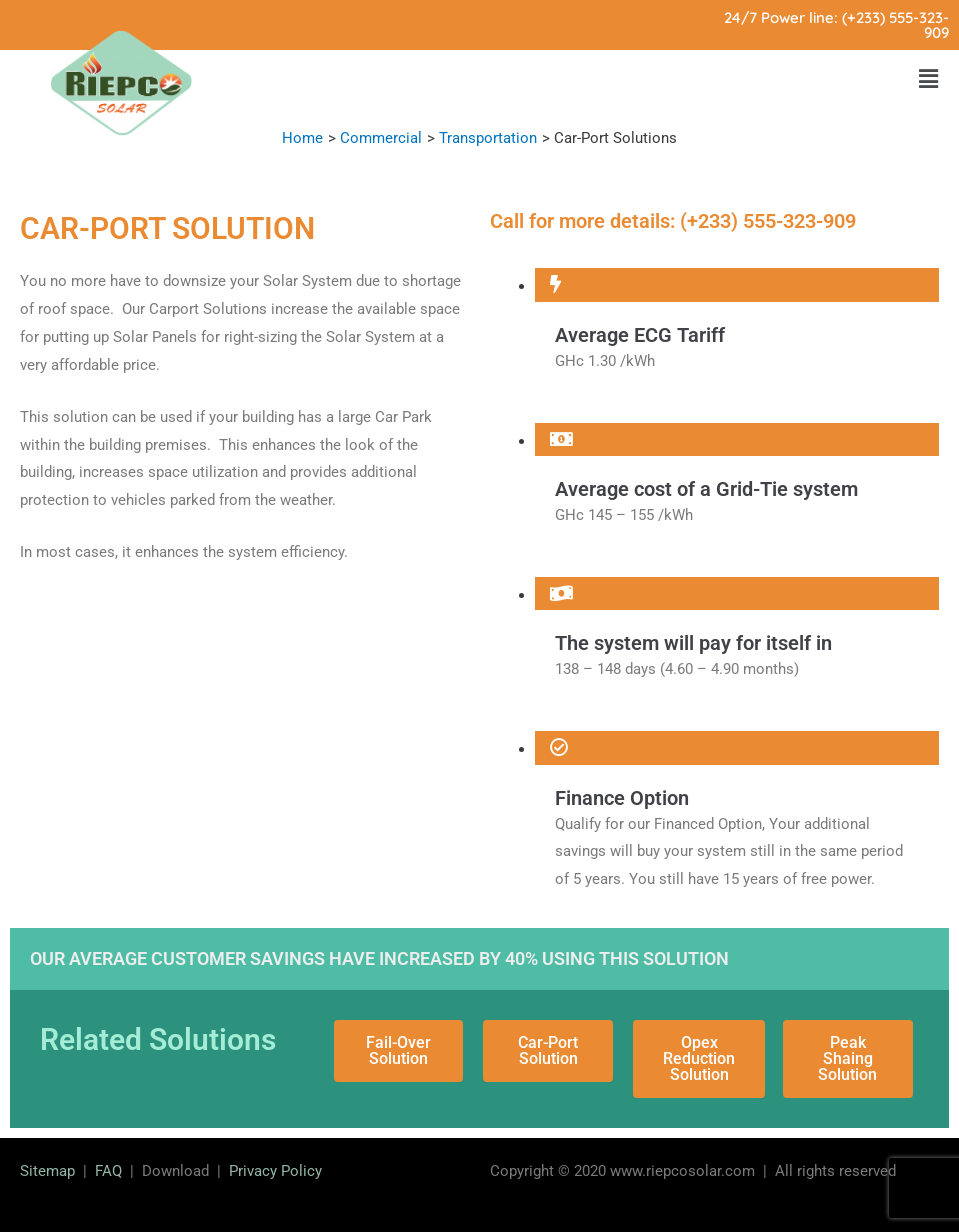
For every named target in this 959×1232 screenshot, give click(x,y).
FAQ (108, 1171)
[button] (928, 79)
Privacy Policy (275, 1171)
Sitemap (47, 1171)
